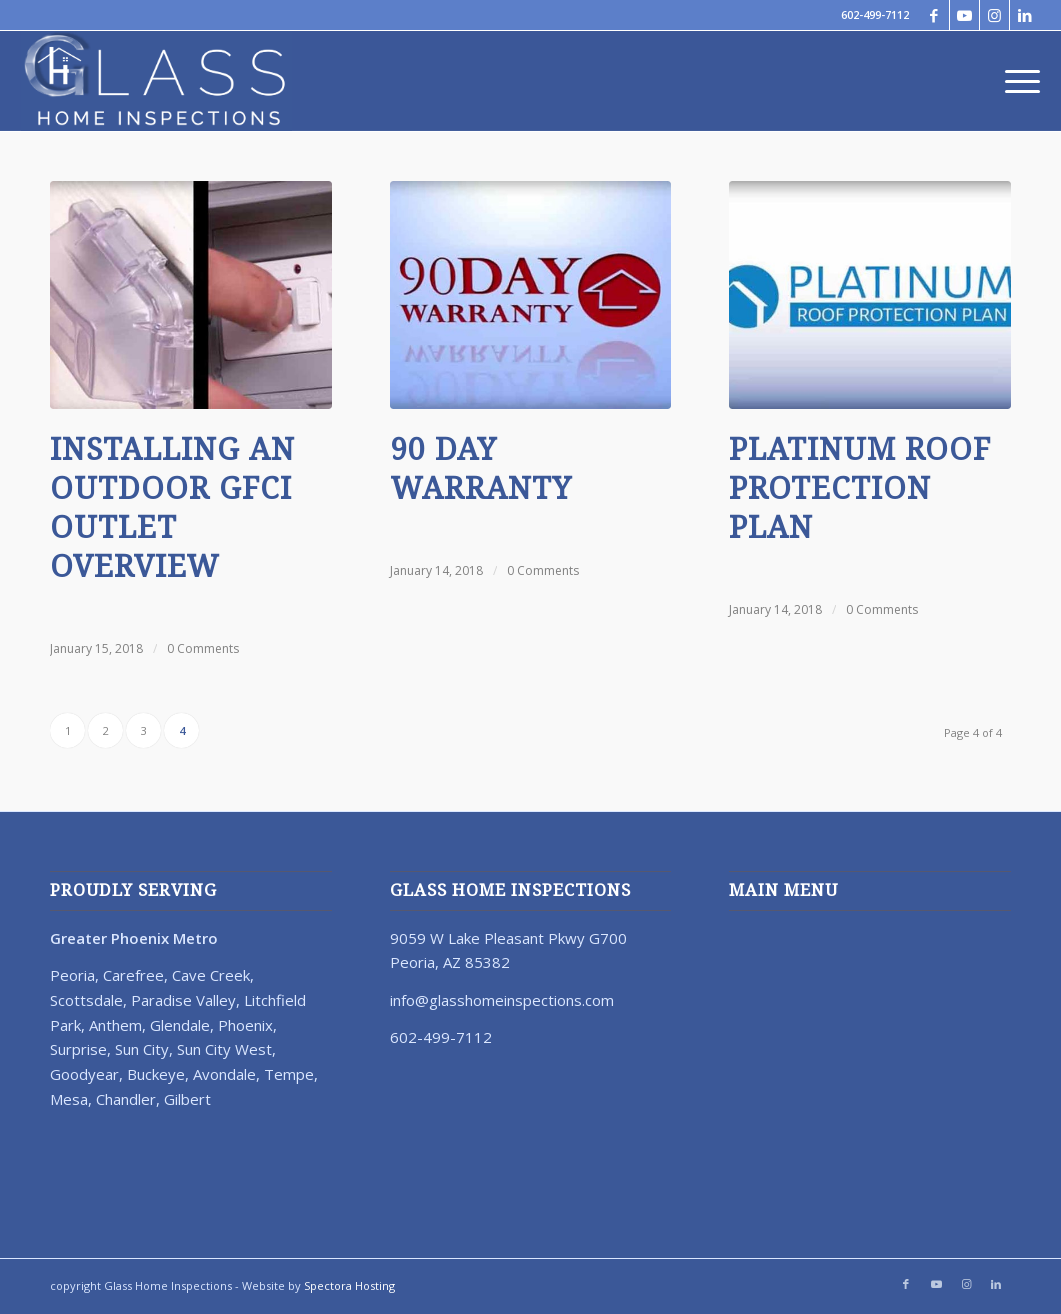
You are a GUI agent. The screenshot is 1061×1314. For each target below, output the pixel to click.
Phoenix (245, 1025)
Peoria (72, 975)
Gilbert (187, 1099)
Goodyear (84, 1074)
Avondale (224, 1074)
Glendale (180, 1025)
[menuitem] (1016, 81)
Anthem (115, 1025)
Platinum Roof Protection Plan (860, 488)
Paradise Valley (183, 1000)
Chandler (126, 1099)
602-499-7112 (875, 14)
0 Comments (203, 648)
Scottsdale (86, 1000)
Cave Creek (211, 975)
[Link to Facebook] (934, 15)
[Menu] (1016, 81)
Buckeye (156, 1074)
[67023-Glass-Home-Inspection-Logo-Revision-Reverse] (156, 81)
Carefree (133, 975)
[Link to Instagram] (994, 15)
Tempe (289, 1074)
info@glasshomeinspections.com (502, 1000)
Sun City (142, 1049)
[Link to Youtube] (964, 15)
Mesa (69, 1099)
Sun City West (224, 1049)
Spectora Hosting (349, 1285)
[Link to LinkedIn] (1025, 15)
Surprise (78, 1049)
